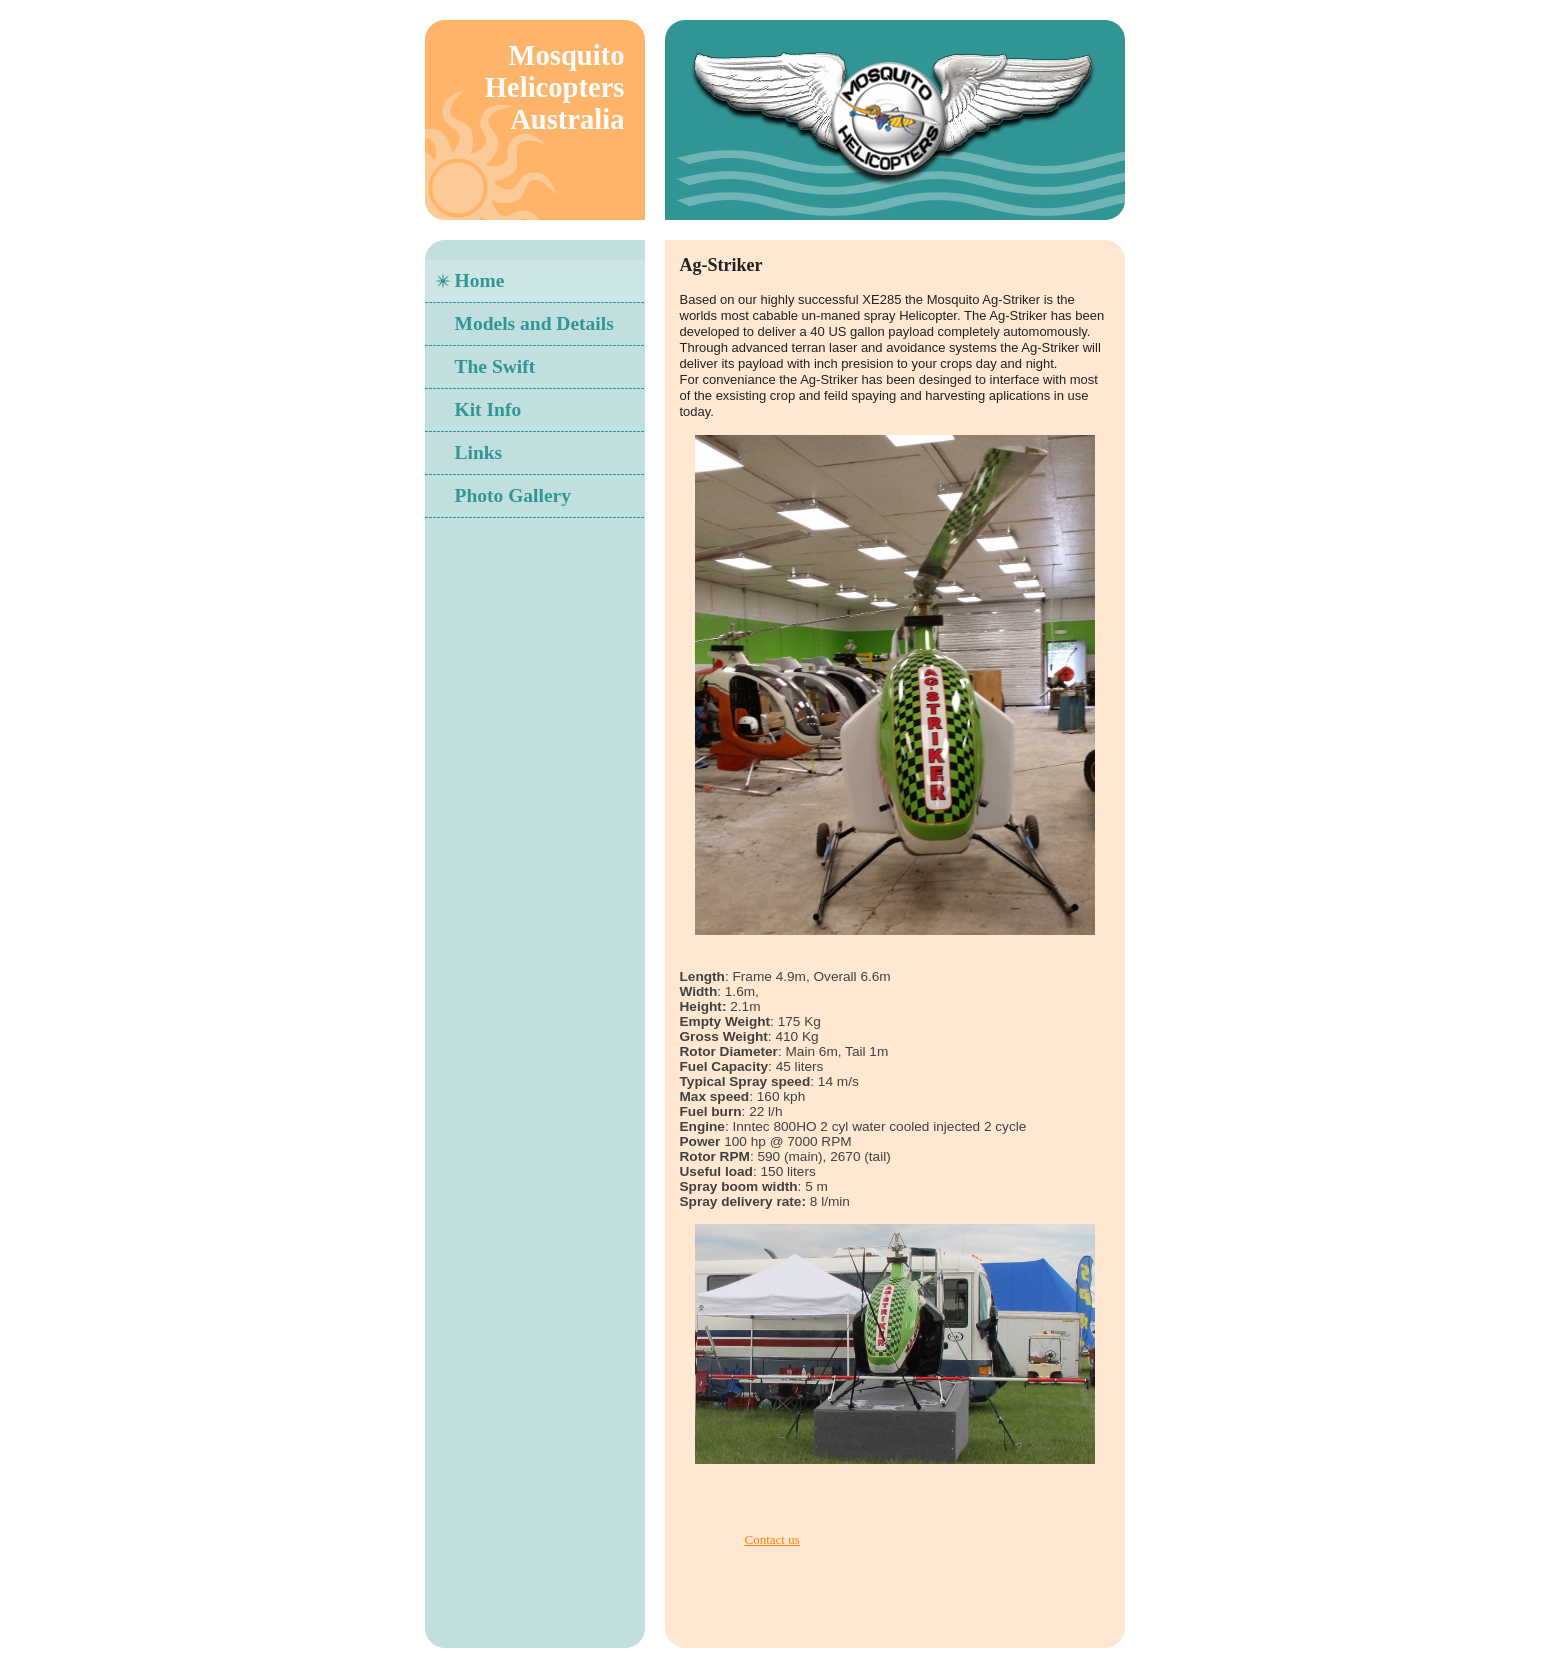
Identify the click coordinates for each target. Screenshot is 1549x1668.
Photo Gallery (513, 495)
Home (480, 280)
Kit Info (488, 409)
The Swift (495, 366)
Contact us (772, 1539)
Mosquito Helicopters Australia (555, 87)
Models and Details (534, 323)
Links (479, 452)
